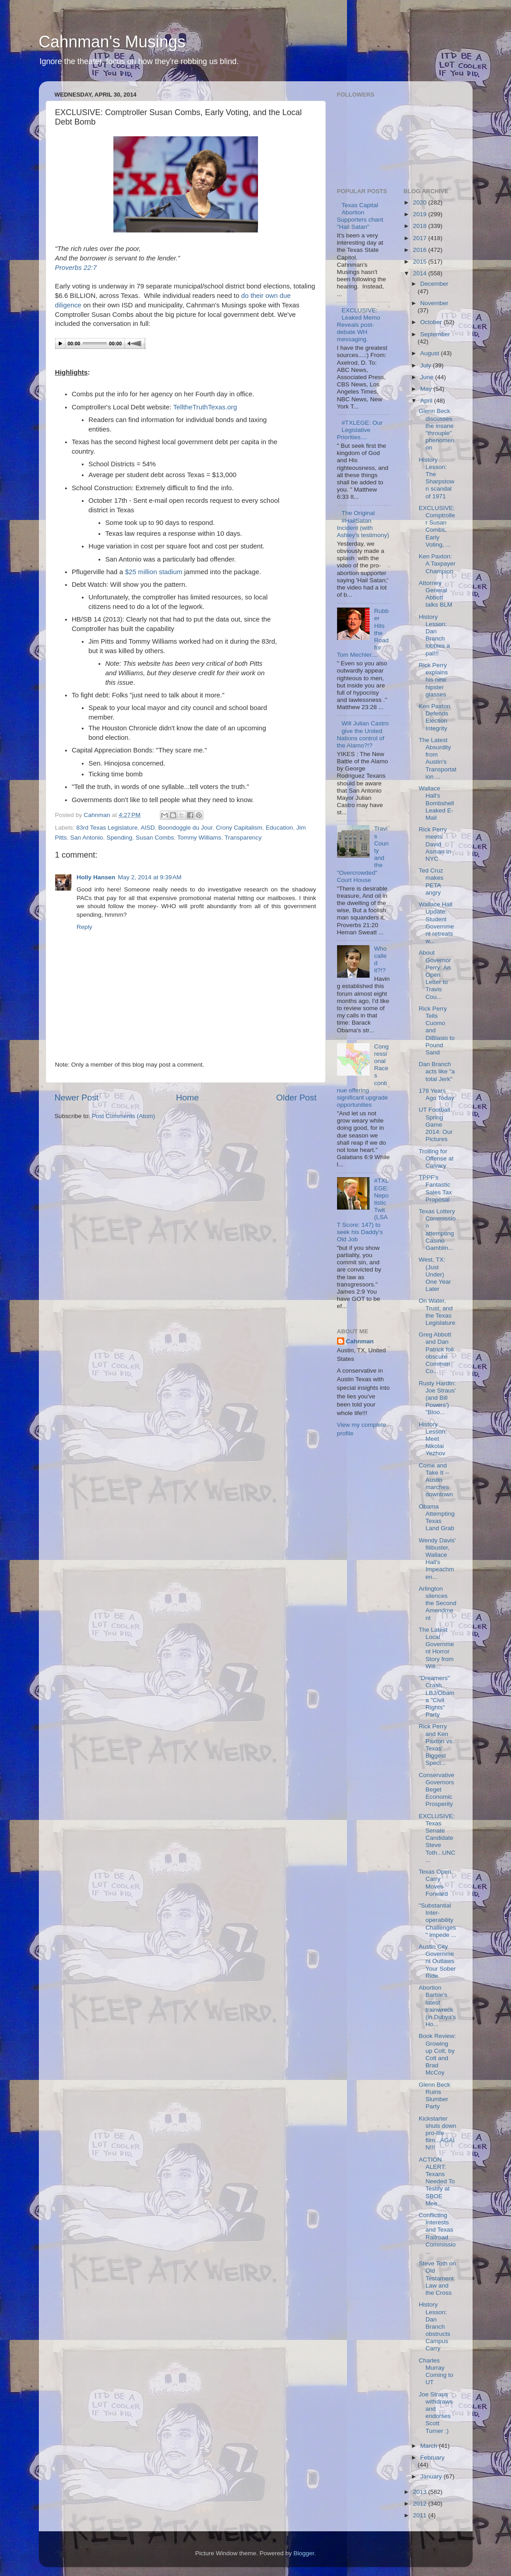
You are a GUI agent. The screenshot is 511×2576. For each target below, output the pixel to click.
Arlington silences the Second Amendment (437, 1603)
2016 (420, 249)
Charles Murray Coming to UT (436, 2371)
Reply (85, 927)
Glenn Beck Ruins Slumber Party (434, 2095)
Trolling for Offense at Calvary (436, 1158)
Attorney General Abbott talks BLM (435, 594)
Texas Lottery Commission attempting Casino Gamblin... (437, 1229)
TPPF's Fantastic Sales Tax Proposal (435, 1188)
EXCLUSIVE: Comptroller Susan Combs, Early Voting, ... (437, 526)
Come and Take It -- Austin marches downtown (436, 1480)
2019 (420, 214)
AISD (148, 827)
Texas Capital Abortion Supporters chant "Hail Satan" (360, 216)
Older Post (296, 1097)
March (429, 2445)
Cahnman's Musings (112, 41)
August (430, 353)
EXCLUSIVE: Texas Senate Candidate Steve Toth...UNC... (437, 1838)
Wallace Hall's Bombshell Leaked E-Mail (436, 803)
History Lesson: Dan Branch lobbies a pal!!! (434, 635)
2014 (420, 273)
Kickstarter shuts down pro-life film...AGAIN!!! (437, 2133)
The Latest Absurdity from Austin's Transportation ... (438, 758)
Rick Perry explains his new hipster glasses (433, 680)
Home (187, 1097)
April (427, 400)
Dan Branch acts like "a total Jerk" (437, 1071)
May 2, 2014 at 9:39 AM (150, 877)
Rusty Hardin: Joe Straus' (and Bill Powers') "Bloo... (437, 1398)
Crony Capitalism (239, 827)
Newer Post (77, 1097)
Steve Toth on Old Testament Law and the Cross (437, 2278)
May (426, 388)
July (426, 365)
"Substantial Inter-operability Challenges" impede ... (437, 1920)
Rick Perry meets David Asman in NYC (435, 844)
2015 (420, 261)
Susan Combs (155, 837)
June (427, 377)
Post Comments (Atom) (123, 1116)
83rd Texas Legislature (107, 827)
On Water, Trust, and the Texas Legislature (437, 1311)
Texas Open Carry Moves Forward (435, 1882)
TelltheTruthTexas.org (205, 407)
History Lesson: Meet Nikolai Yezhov (433, 1439)
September (435, 334)
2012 (420, 2503)
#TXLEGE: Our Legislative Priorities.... (360, 430)
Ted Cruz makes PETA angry (431, 881)
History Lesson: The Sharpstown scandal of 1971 (437, 478)
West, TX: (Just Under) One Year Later (435, 1274)
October (432, 322)
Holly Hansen (96, 877)
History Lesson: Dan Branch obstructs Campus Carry (434, 2326)
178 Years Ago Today (437, 1094)
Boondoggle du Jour (185, 827)
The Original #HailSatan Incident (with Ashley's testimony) (363, 524)
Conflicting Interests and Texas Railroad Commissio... (437, 2233)
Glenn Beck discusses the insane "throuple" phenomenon (437, 429)
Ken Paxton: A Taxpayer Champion (437, 563)
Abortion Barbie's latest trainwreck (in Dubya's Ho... (437, 2006)
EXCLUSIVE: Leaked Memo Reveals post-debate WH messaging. (358, 325)
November (434, 303)
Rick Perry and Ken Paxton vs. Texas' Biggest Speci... (436, 1744)
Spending (119, 837)
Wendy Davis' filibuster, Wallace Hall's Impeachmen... (437, 1558)
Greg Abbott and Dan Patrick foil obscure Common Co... (436, 1352)
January (432, 2476)
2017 (420, 238)
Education (279, 827)
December (434, 283)
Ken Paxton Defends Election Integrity (434, 717)
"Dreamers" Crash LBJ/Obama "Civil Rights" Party (437, 1696)
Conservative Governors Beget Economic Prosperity (437, 1790)
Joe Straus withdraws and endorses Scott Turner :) (436, 2412)
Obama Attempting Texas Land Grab (437, 1517)
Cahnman (360, 1341)
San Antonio (86, 837)
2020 (420, 202)
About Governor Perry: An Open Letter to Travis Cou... (435, 974)
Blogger (304, 2553)
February (432, 2457)
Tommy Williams (199, 837)
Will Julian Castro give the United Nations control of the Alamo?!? (363, 734)
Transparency (243, 837)
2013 (420, 2491)
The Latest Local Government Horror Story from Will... (436, 1648)
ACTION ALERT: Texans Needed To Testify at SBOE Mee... (437, 2181)
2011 (420, 2515)
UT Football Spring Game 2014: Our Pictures (436, 1124)
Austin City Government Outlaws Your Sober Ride (437, 1961)
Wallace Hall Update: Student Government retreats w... (436, 922)
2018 (420, 226)
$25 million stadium (154, 572)
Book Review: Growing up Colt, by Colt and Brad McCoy (437, 2054)
